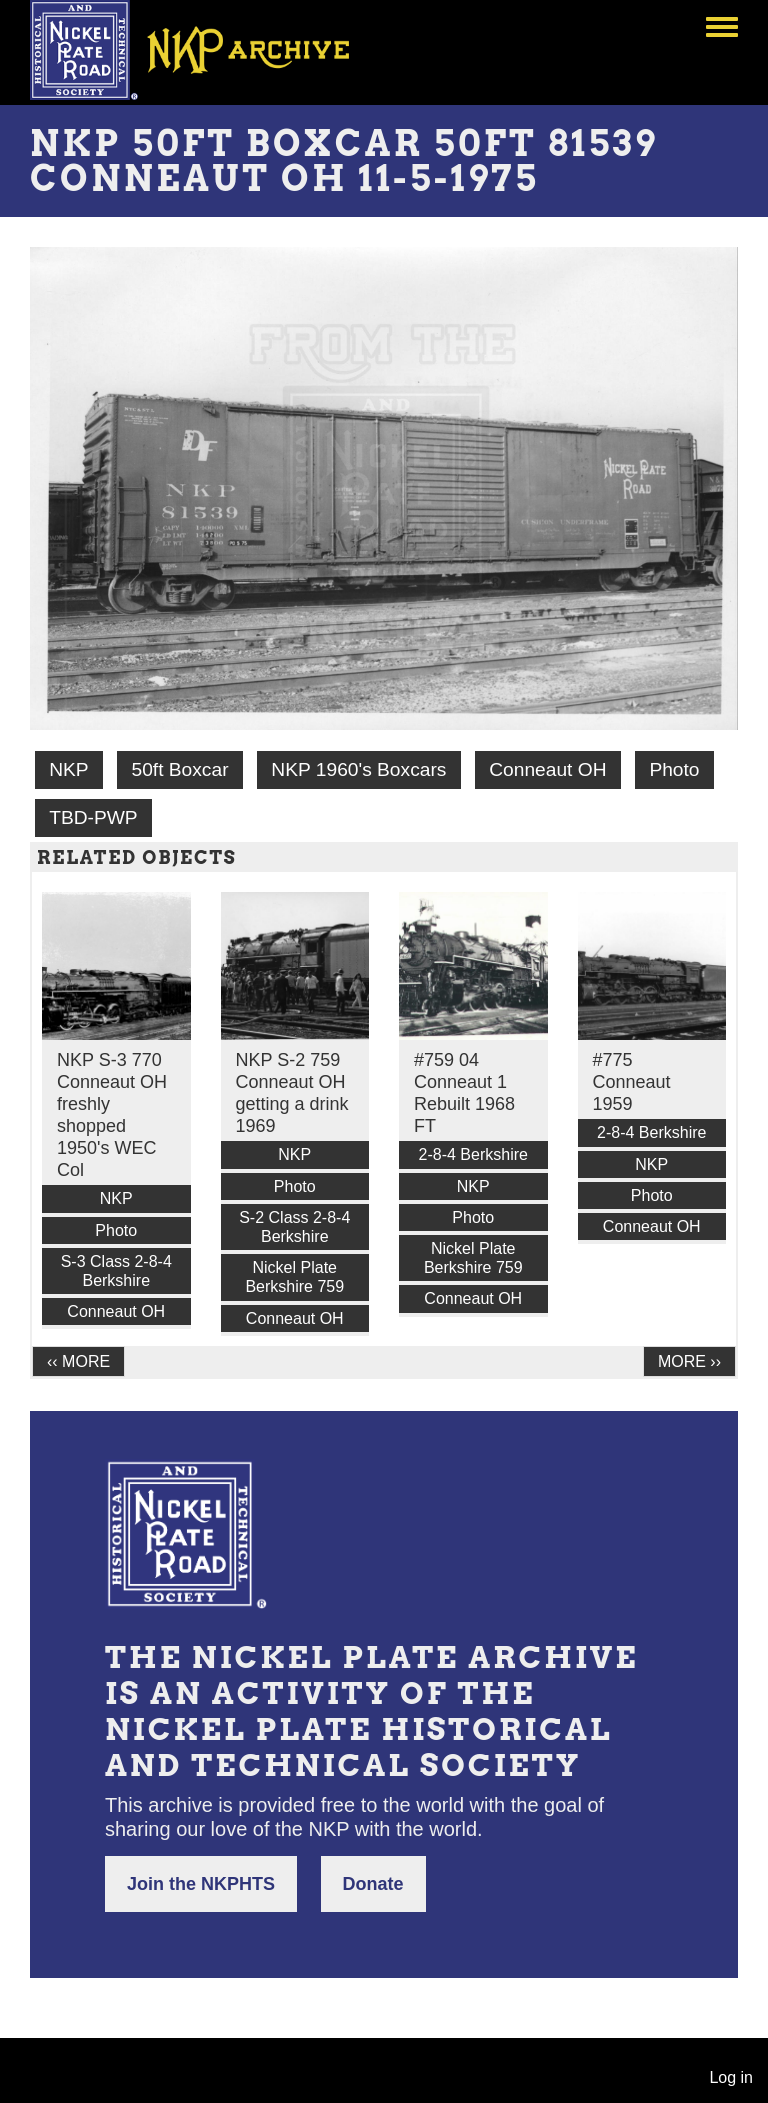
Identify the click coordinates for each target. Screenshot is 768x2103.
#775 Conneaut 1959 (632, 1082)
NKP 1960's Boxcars (358, 769)
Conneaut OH (547, 769)
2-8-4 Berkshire (473, 1154)
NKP (68, 769)
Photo (674, 769)
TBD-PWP (93, 817)
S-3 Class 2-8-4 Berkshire (116, 1271)
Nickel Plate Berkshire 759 (294, 1277)
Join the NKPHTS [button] (201, 1884)
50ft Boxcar (179, 769)
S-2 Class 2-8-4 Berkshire (294, 1227)
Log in (731, 2077)
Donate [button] (373, 1884)
